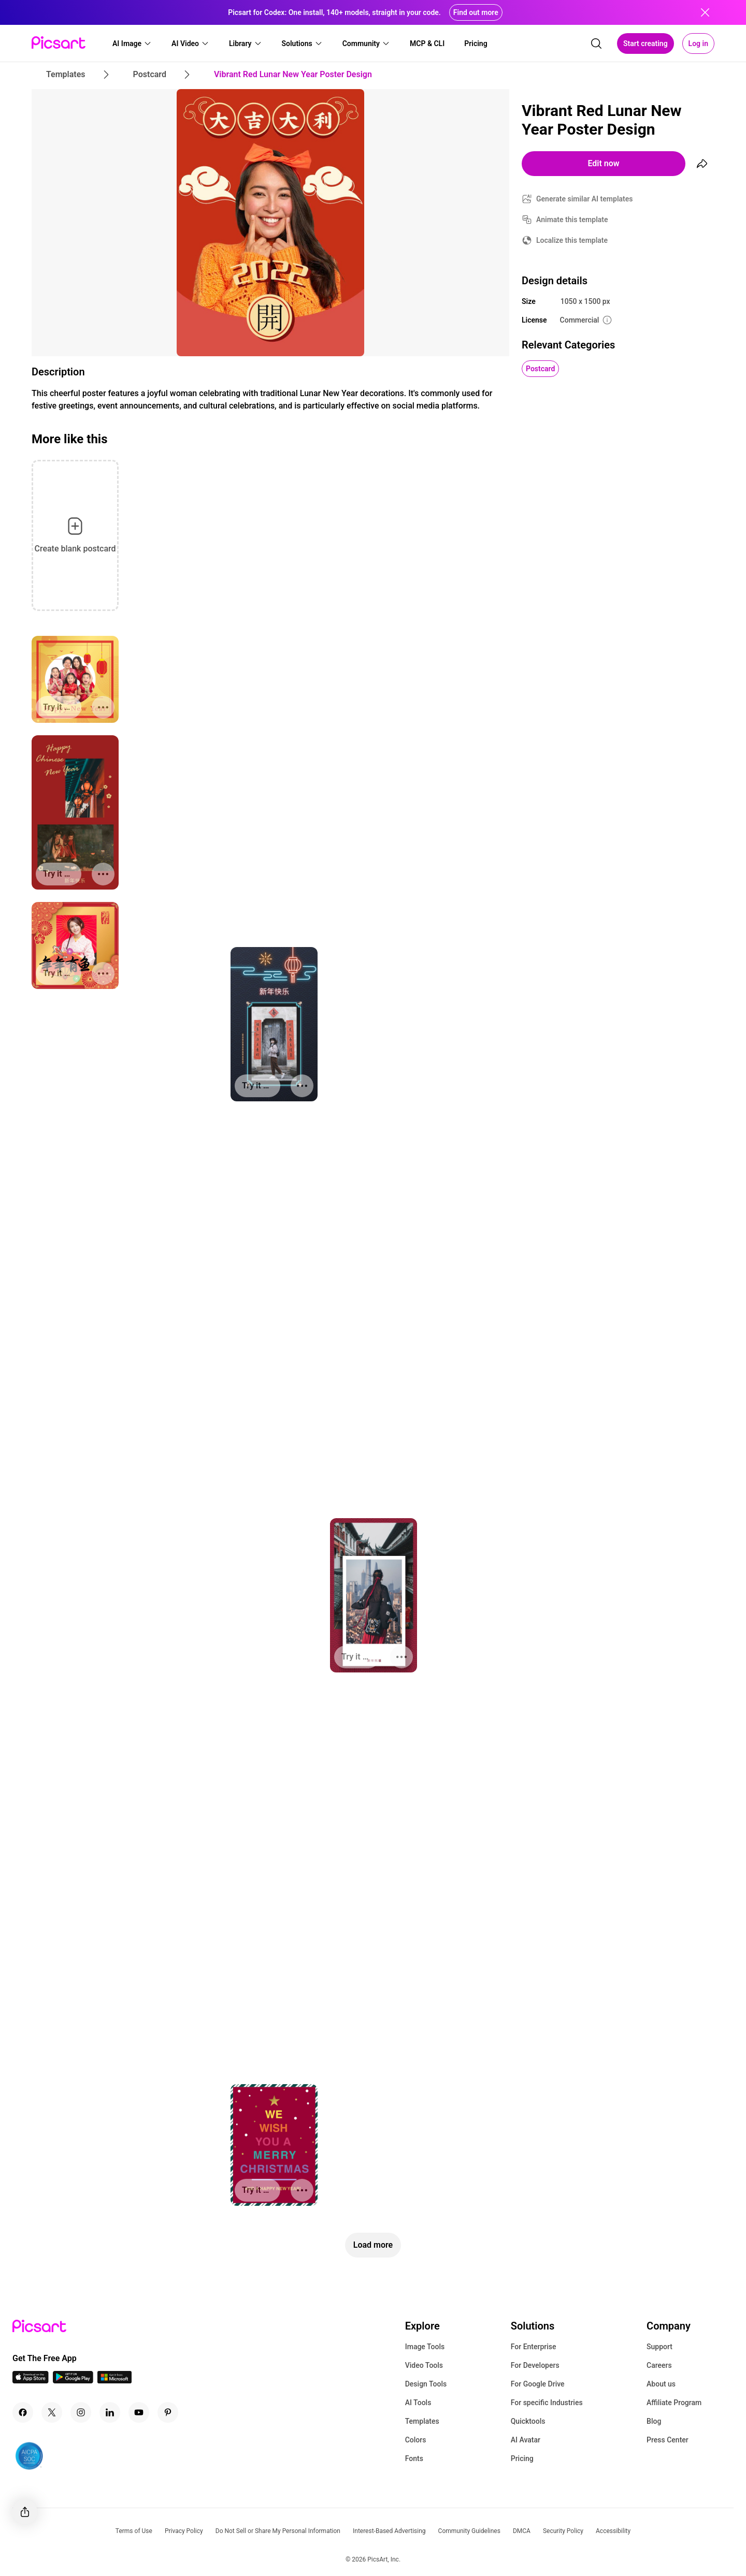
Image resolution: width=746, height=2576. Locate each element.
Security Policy (563, 2531)
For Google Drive (538, 2384)
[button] (132, 43)
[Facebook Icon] (22, 2412)
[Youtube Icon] (138, 2412)
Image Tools (425, 2346)
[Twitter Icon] (51, 2412)
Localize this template (572, 240)
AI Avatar (525, 2440)
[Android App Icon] (73, 2380)
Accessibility (613, 2531)
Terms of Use (134, 2531)
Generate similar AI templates (584, 199)
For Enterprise (533, 2346)
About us (661, 2384)
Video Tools (424, 2365)
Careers (659, 2365)
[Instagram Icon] (80, 2412)
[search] (596, 43)
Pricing (522, 2458)
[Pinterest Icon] (167, 2412)
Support (659, 2346)
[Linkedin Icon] (109, 2412)
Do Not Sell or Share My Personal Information (278, 2531)
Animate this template (572, 219)
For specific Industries (547, 2402)
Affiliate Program (674, 2402)
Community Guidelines (469, 2531)
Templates (422, 2421)
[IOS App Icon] (30, 2380)
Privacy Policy (184, 2531)
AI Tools (418, 2402)
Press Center (667, 2440)
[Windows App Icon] (114, 2380)
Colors (415, 2440)
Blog (654, 2421)
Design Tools (426, 2384)
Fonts (414, 2458)
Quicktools (528, 2421)
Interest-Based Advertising (389, 2531)
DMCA (521, 2531)
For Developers (535, 2365)
